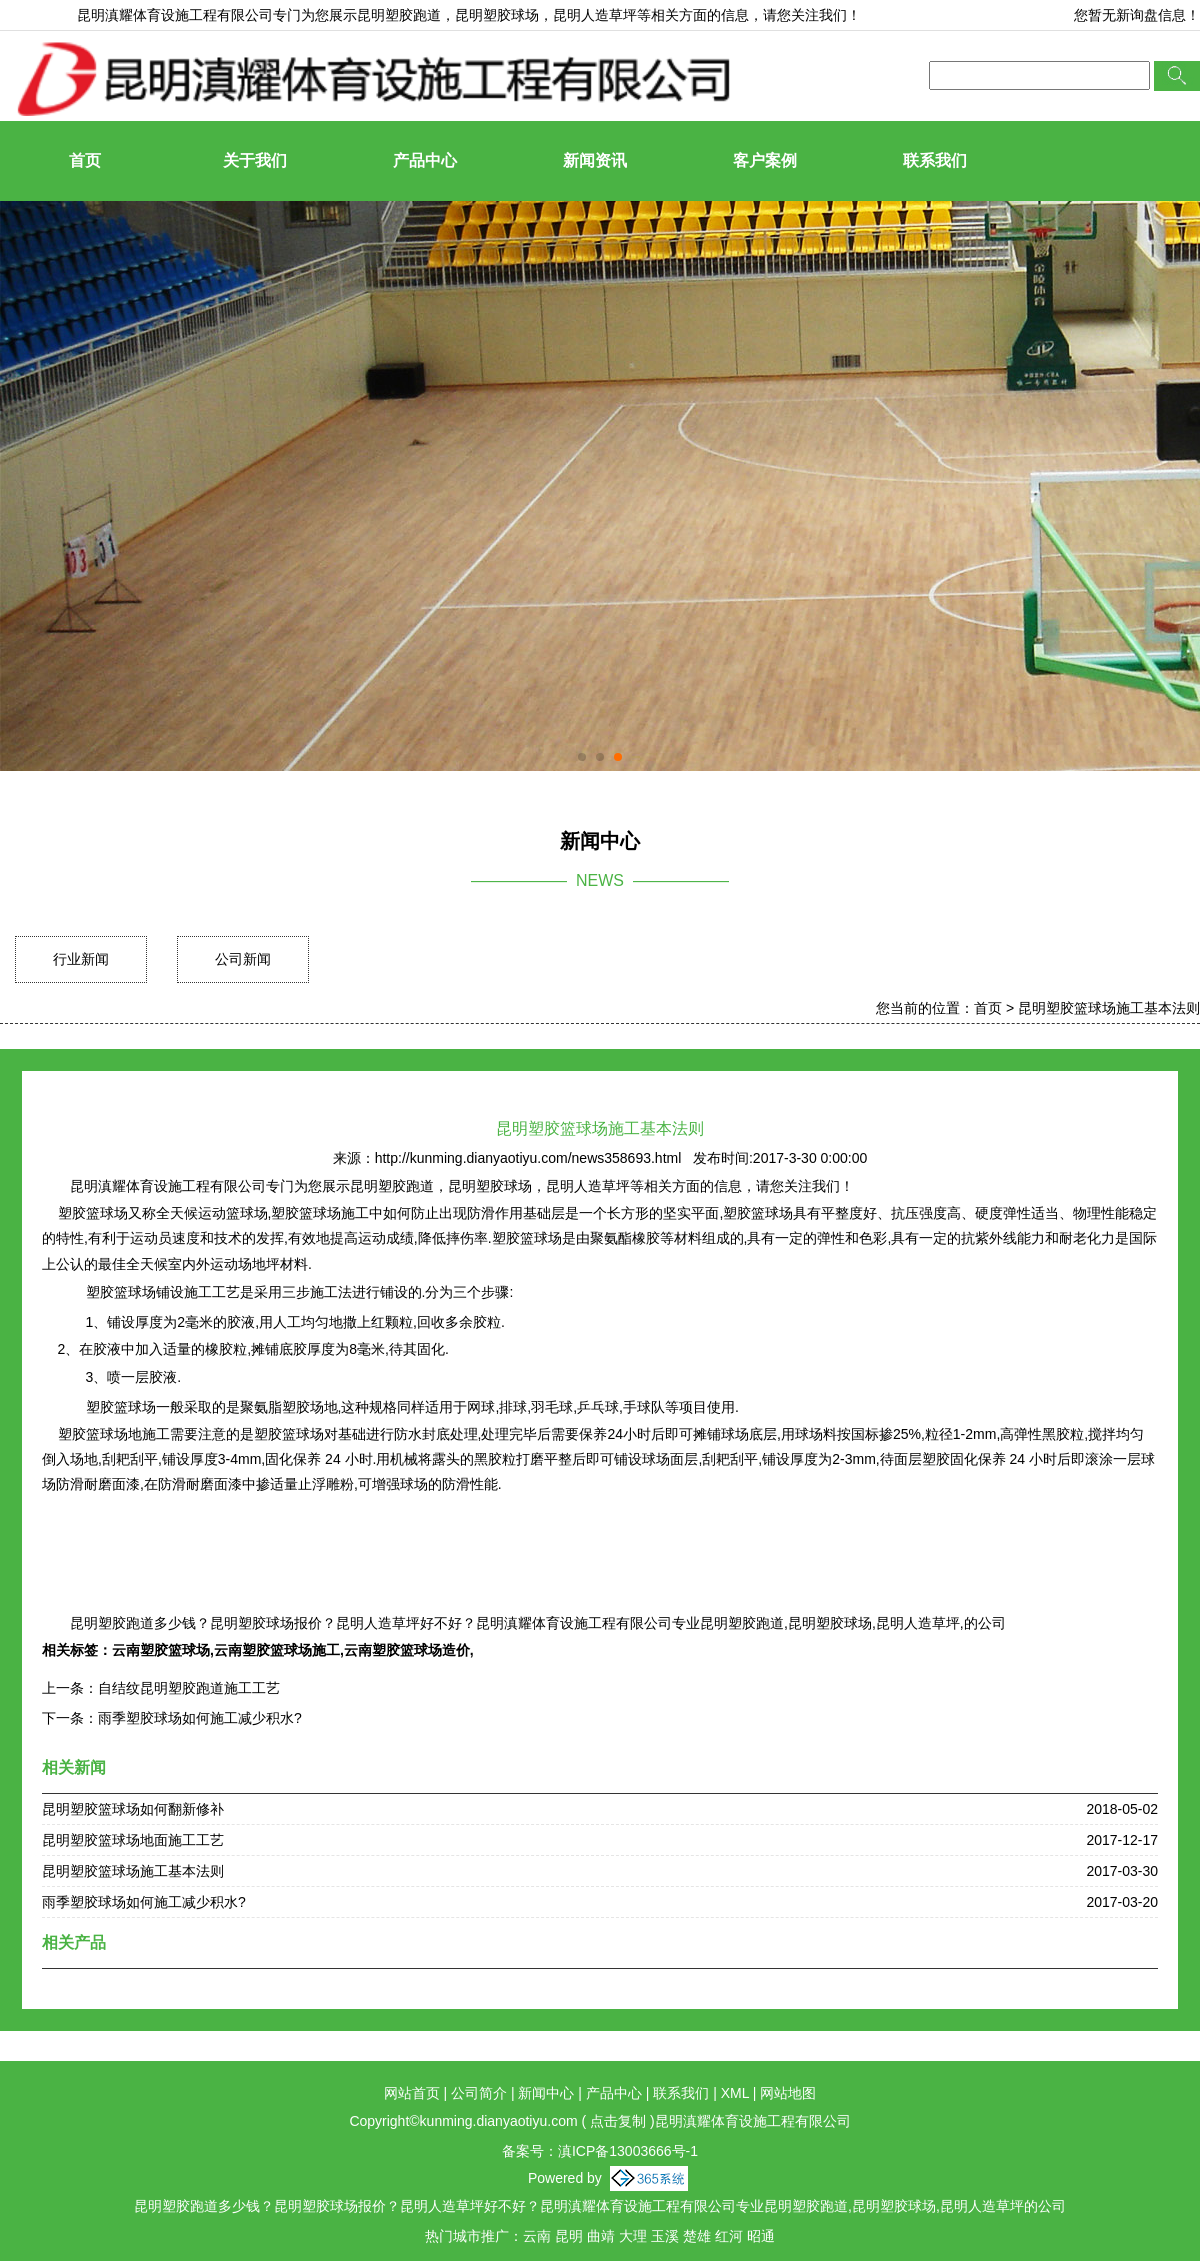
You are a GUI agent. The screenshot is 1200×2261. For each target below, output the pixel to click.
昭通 (761, 2236)
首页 (85, 160)
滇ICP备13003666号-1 (628, 2151)
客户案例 (765, 160)
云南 (537, 2236)
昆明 (569, 2236)
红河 (729, 2236)
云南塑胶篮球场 (161, 1650)
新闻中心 (546, 2093)
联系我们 (935, 160)
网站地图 (788, 2093)
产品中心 (425, 160)
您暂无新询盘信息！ (1137, 15)
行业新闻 (81, 959)
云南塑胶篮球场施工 (277, 1650)
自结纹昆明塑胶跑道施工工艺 (189, 1688)
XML (735, 2093)
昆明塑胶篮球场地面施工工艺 (133, 1840)
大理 (633, 2236)
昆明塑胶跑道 (399, 15)
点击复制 (618, 2121)
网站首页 (412, 2093)
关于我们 (255, 160)
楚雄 (697, 2236)
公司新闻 (243, 959)
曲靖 (601, 2236)
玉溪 (665, 2236)
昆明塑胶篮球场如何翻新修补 (133, 1809)
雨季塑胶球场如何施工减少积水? (200, 1718)
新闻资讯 (595, 160)
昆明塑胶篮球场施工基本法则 (1109, 1008)
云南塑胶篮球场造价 (407, 1650)
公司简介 (479, 2093)
